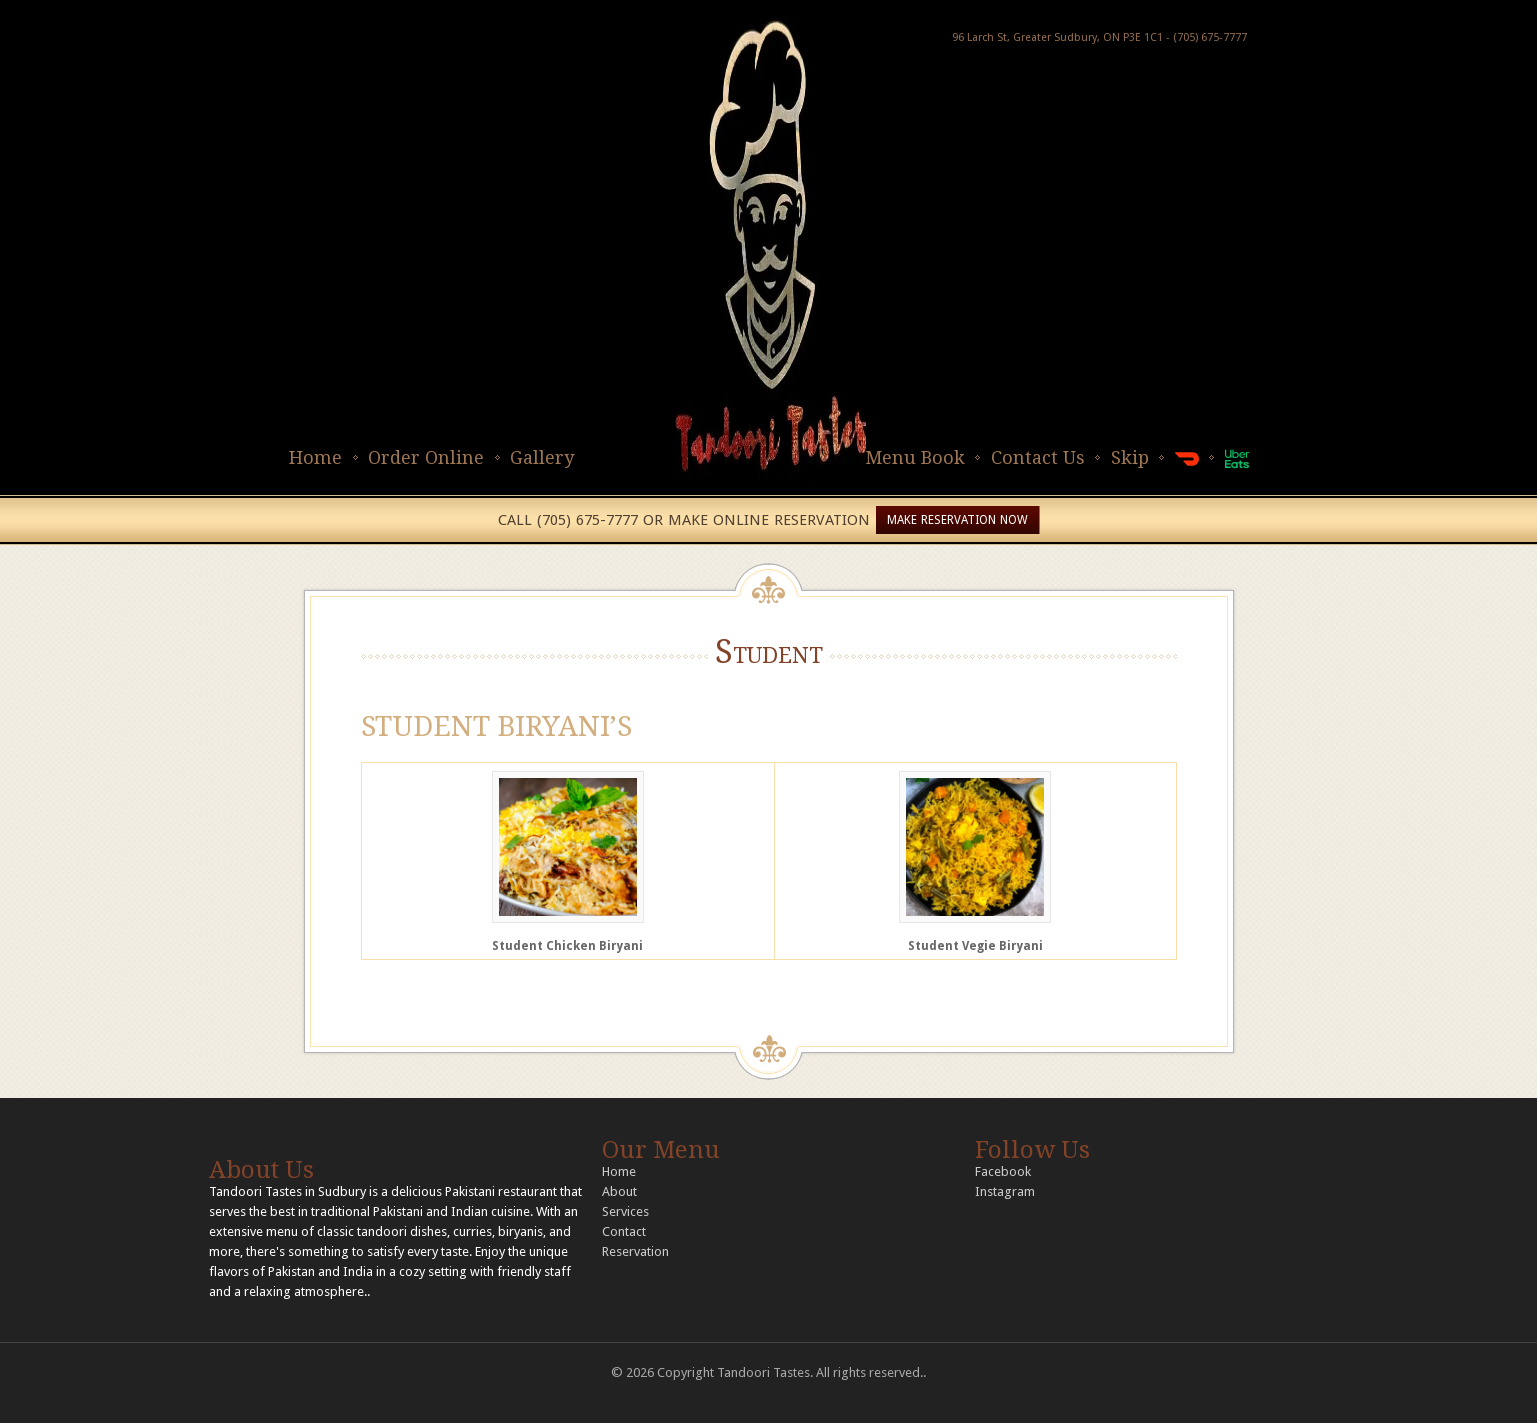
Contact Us (1038, 457)
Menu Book (915, 457)
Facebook (1003, 1171)
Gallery (542, 457)
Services (625, 1211)
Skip (1130, 457)
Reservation (635, 1251)
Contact (624, 1231)
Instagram (1005, 1191)
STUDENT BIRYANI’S (496, 726)
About (619, 1191)
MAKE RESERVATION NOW (957, 520)
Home (315, 457)
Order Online (426, 457)
